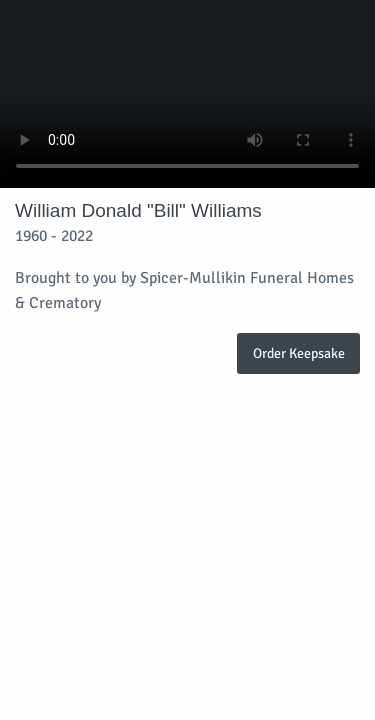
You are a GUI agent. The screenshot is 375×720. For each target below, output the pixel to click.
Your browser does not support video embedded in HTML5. (187, 94)
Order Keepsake (299, 353)
